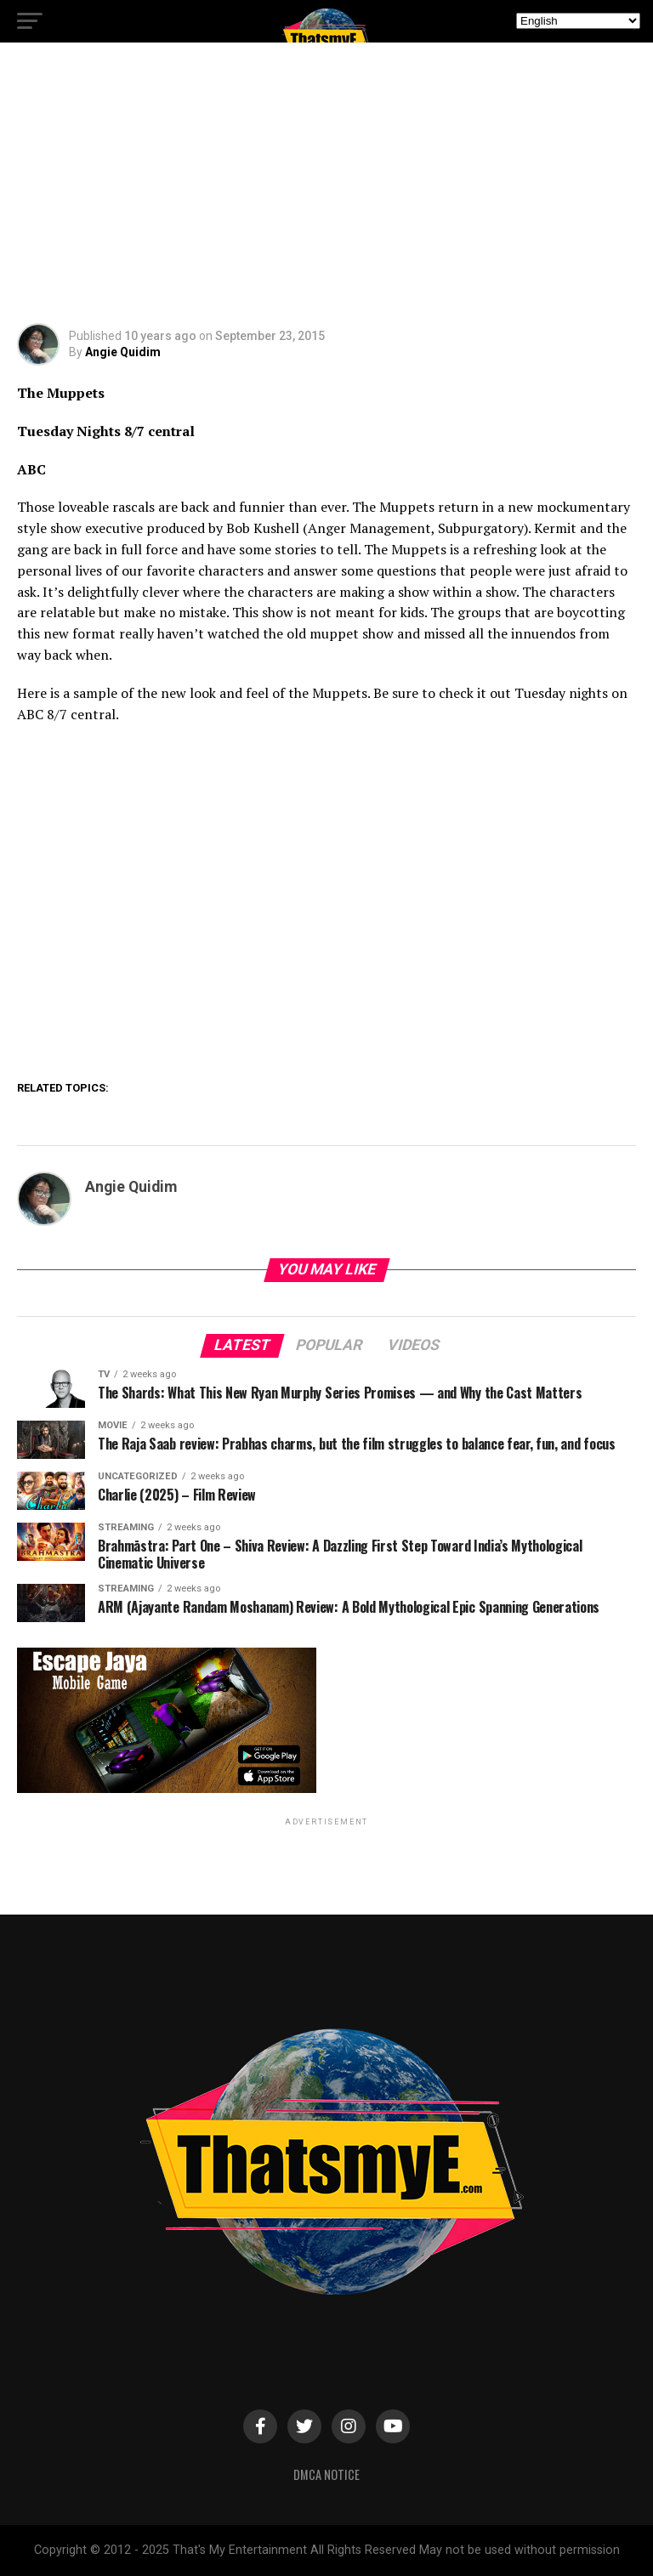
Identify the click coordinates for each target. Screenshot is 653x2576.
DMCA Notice (326, 2474)
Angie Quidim (123, 352)
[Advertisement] (326, 196)
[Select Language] (578, 21)
